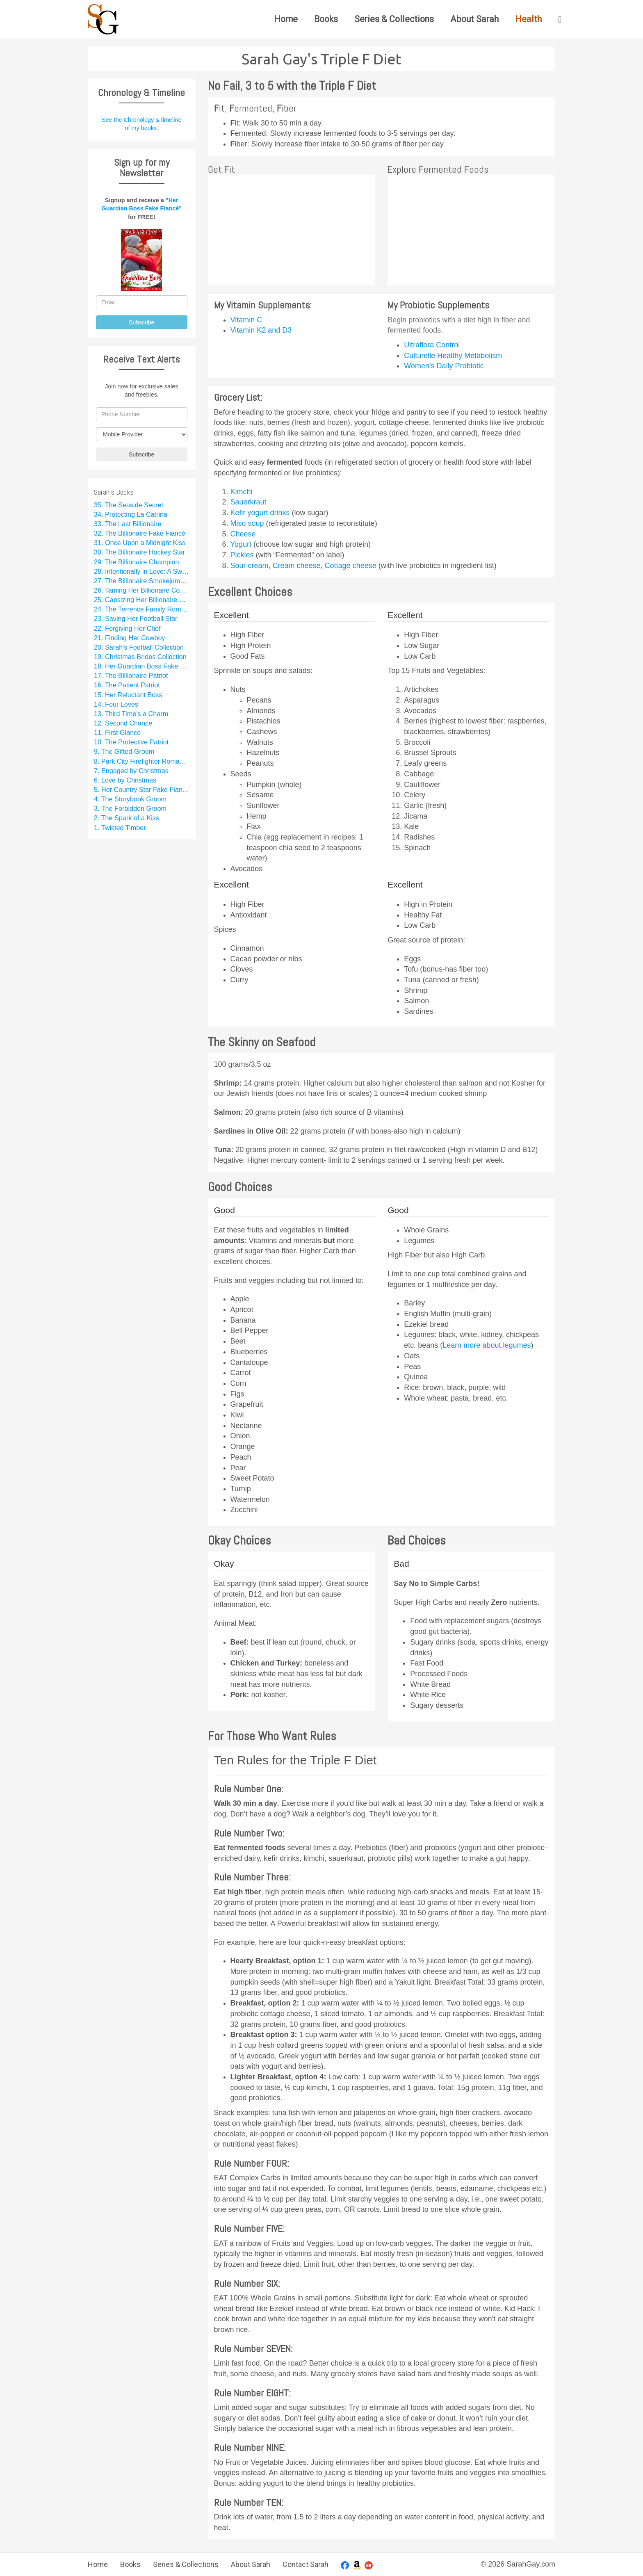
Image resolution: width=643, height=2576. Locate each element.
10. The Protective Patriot (131, 742)
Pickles (243, 555)
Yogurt (241, 544)
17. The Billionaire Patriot (131, 675)
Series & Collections (394, 19)
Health (528, 19)
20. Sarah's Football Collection (139, 647)
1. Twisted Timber (120, 827)
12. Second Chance (123, 723)
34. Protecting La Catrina (130, 514)
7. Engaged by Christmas (131, 770)
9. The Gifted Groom (124, 751)
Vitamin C (246, 320)
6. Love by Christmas (125, 780)
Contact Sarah (305, 2564)
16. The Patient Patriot (127, 685)
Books (326, 19)
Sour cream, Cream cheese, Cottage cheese (304, 565)
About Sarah (474, 19)
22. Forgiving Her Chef (127, 628)
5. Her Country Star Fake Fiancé (141, 789)
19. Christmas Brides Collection (140, 656)
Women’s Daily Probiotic (443, 366)
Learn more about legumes (486, 1345)
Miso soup (248, 523)
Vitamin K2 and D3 (261, 330)
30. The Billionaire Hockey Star (139, 552)
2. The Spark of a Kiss (126, 817)
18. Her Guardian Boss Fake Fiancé (141, 666)
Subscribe (141, 322)
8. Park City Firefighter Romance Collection (141, 761)
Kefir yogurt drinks (261, 513)
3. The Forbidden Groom (130, 808)
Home (286, 19)
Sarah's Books (114, 492)
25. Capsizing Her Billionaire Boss (141, 599)
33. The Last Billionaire (127, 523)
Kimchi (241, 492)
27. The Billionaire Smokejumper (141, 580)
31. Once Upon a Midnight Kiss (139, 542)
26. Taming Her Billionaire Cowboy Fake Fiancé (141, 590)
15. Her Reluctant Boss (128, 694)
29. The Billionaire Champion (136, 562)
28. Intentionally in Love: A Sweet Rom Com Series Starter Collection (141, 571)
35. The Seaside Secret (128, 505)
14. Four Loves (116, 704)
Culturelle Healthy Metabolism (453, 355)
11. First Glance (117, 732)
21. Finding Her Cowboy (129, 637)
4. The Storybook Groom (130, 799)
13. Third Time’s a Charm (131, 713)
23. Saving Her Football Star (135, 618)
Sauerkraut (248, 502)
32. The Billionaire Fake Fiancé (139, 533)
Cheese (243, 534)
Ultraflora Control (432, 345)
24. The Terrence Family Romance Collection (141, 609)
